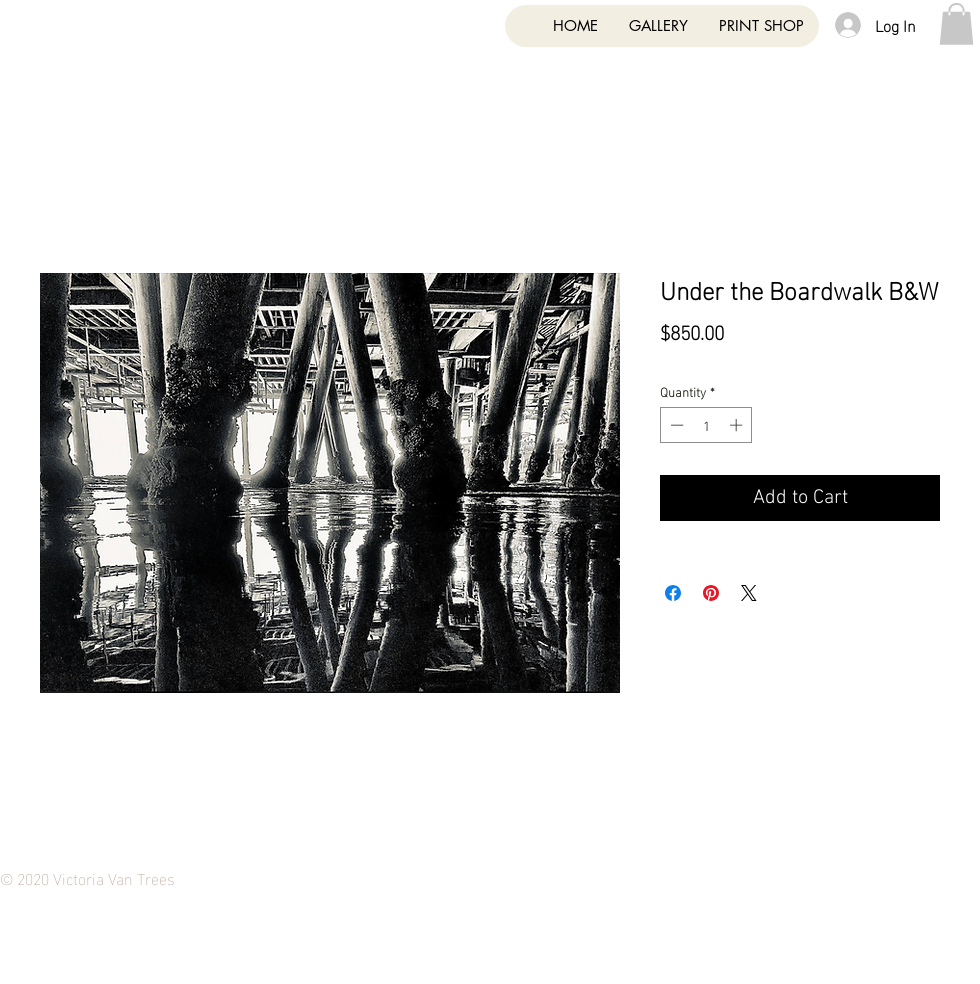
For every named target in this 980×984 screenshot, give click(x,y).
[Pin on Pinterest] (711, 593)
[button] (658, 26)
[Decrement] (675, 425)
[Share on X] (749, 593)
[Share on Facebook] (673, 593)
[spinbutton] (706, 425)
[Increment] (738, 425)
